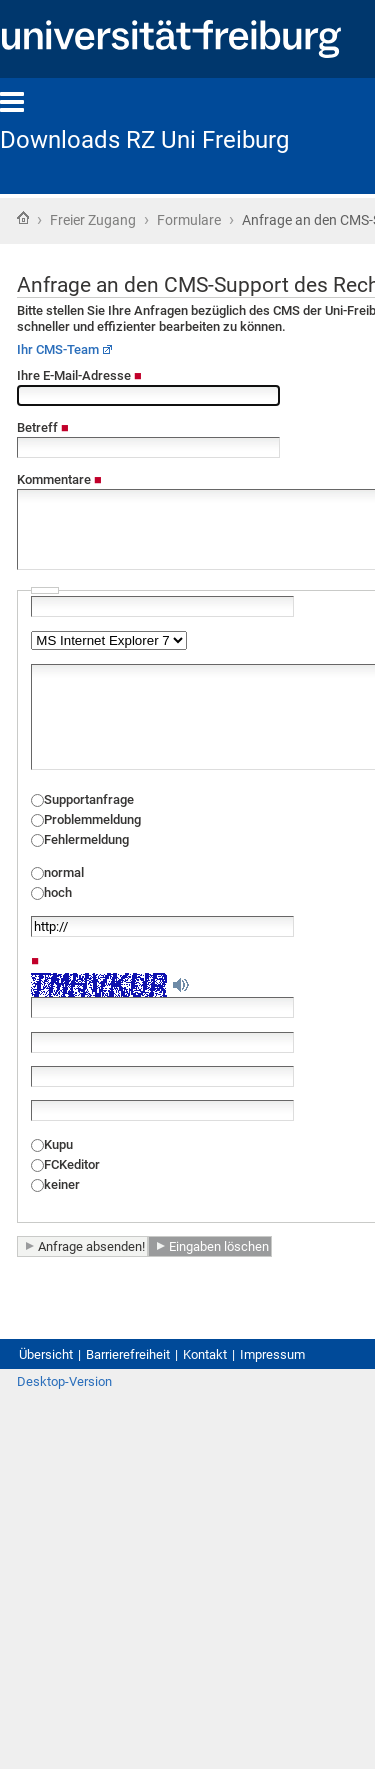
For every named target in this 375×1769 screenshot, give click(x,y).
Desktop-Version (64, 1381)
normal (64, 872)
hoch (58, 892)
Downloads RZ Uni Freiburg (144, 140)
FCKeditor (72, 1164)
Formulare (189, 220)
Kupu (58, 1144)
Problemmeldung (92, 819)
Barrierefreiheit (128, 1354)
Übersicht (46, 1354)
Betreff (43, 427)
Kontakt (205, 1354)
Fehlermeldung (86, 839)
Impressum (272, 1354)
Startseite (23, 218)
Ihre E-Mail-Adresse (79, 375)
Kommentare (59, 479)
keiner (62, 1184)
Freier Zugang (93, 220)
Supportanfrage (89, 799)
